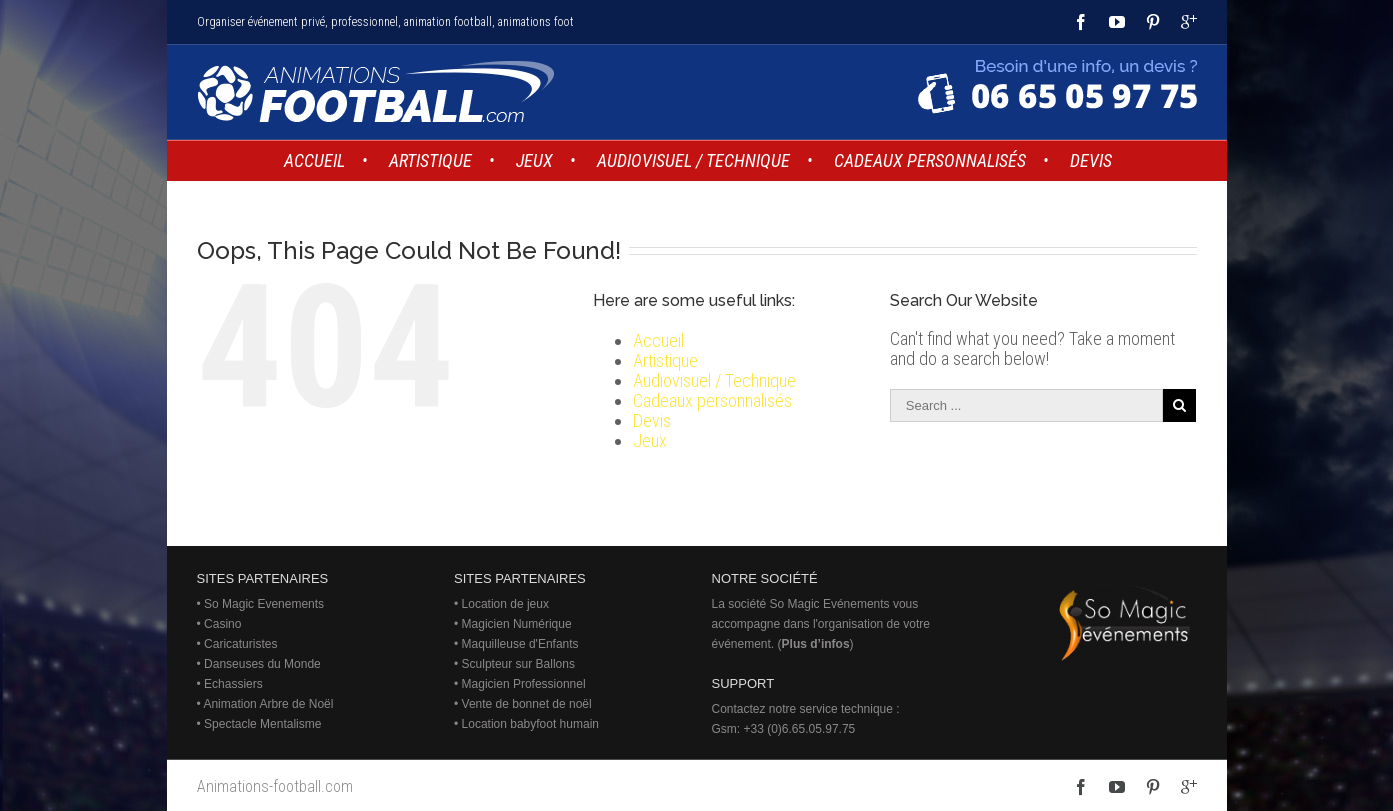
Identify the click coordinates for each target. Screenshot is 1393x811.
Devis (652, 420)
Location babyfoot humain (530, 724)
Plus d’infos (816, 644)
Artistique (665, 360)
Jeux (650, 440)
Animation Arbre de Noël (268, 704)
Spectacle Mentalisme (262, 724)
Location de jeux (505, 604)
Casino (222, 624)
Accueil (658, 340)
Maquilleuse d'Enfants (520, 644)
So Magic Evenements (264, 604)
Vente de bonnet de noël (527, 704)
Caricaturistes (240, 644)
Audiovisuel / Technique (714, 380)
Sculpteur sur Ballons (518, 664)
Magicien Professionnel (524, 684)
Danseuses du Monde (262, 664)
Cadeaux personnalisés (712, 400)
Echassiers (233, 684)
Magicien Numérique (517, 624)
